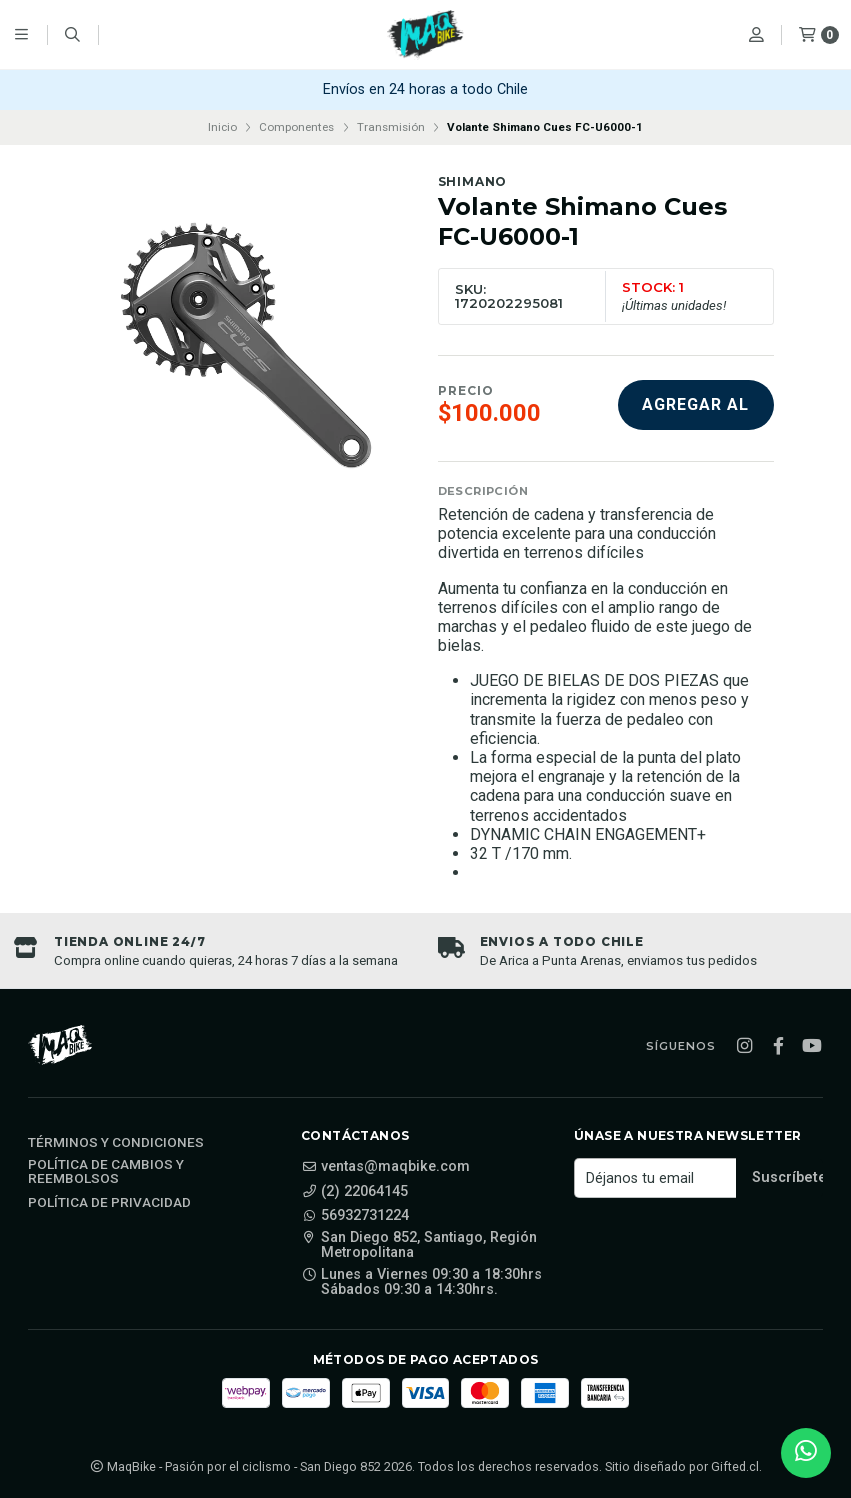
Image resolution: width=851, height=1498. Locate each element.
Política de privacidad (109, 1203)
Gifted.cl (735, 1466)
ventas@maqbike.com (385, 1167)
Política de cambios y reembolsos (106, 1171)
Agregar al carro (695, 412)
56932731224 (355, 1216)
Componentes (296, 127)
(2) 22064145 (354, 1192)
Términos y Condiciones (116, 1143)
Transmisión (391, 127)
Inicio (222, 127)
